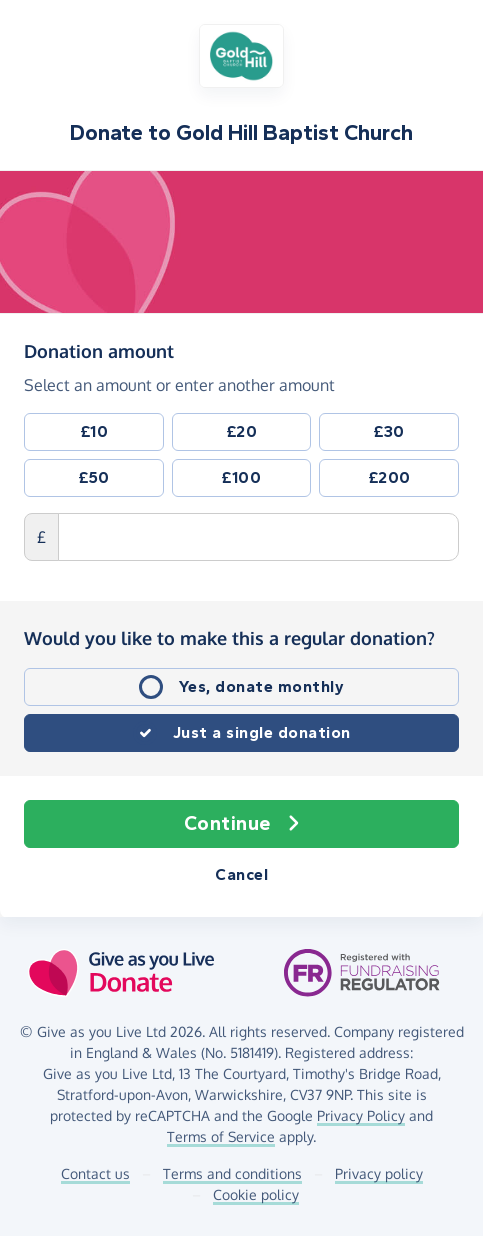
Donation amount (99, 350)
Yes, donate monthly (262, 686)
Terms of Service (221, 1136)
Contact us (95, 1173)
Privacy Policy (361, 1115)
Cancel (241, 874)
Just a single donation (262, 732)
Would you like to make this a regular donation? (229, 638)
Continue (242, 824)
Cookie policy (256, 1194)
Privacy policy (379, 1173)
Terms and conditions (232, 1173)
